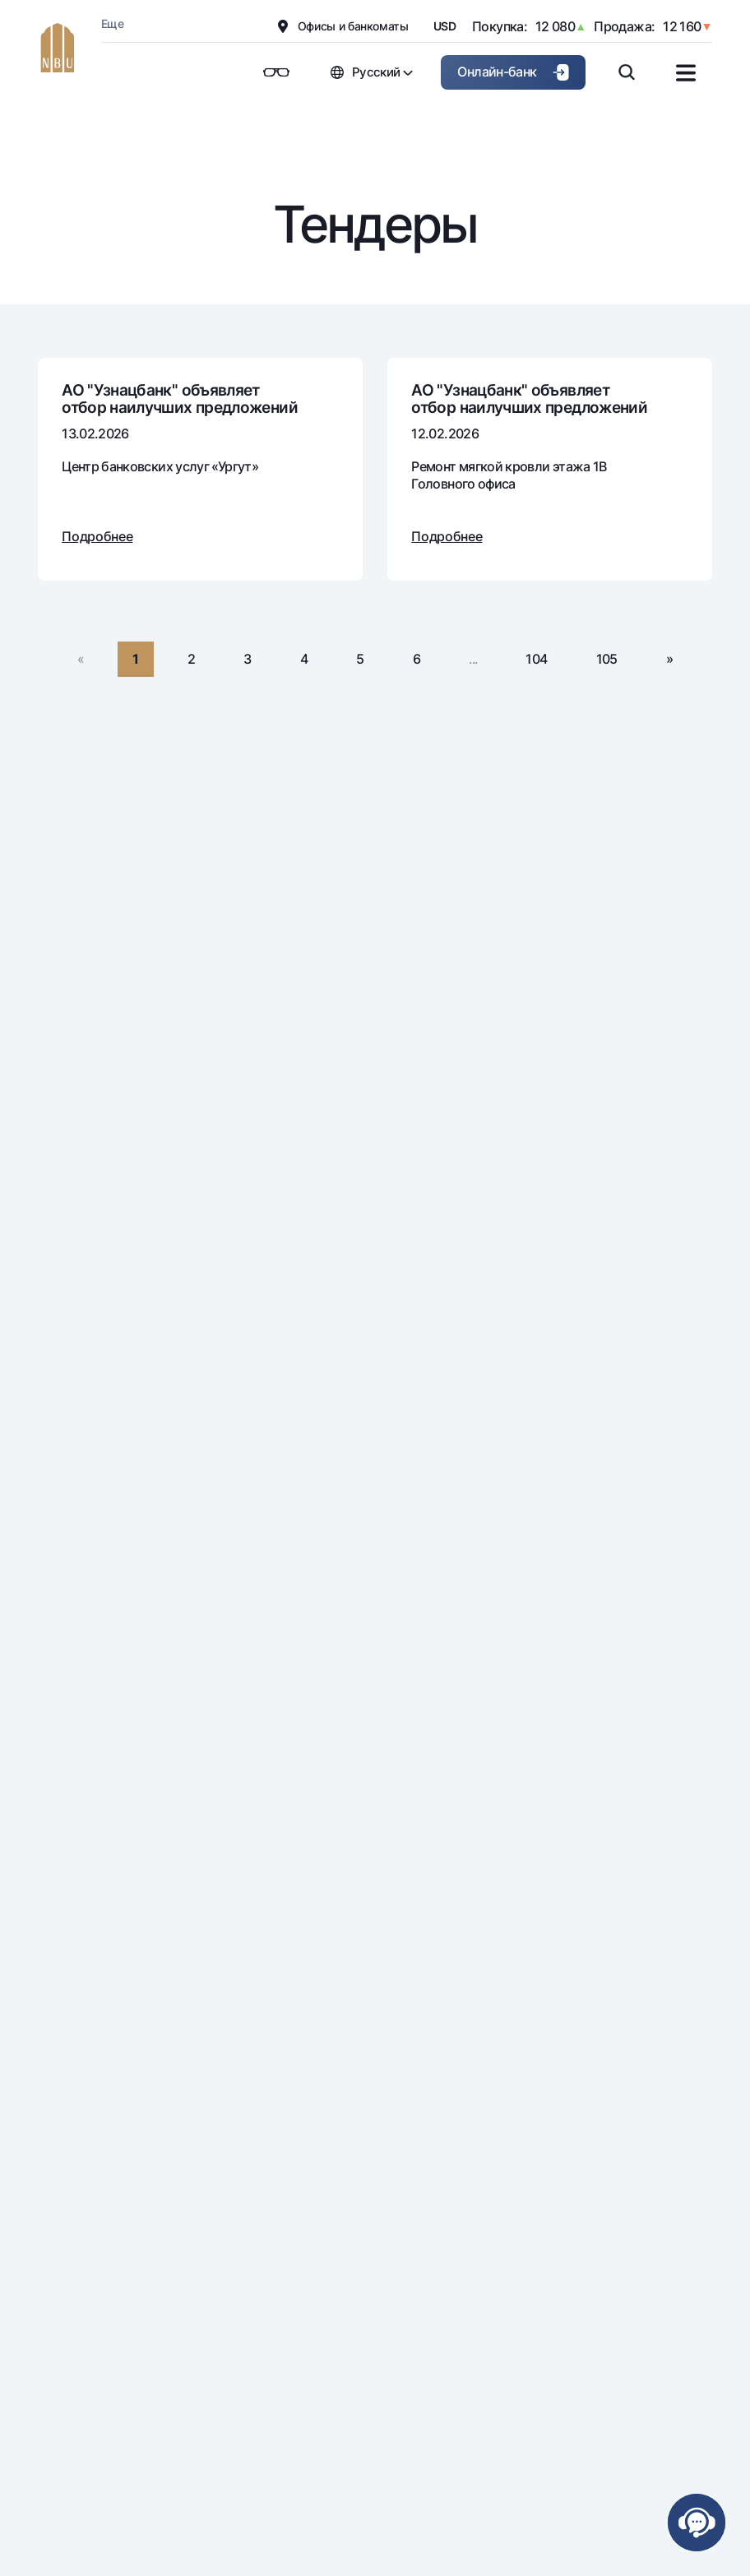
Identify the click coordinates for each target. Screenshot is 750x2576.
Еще (112, 23)
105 (607, 659)
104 (536, 659)
